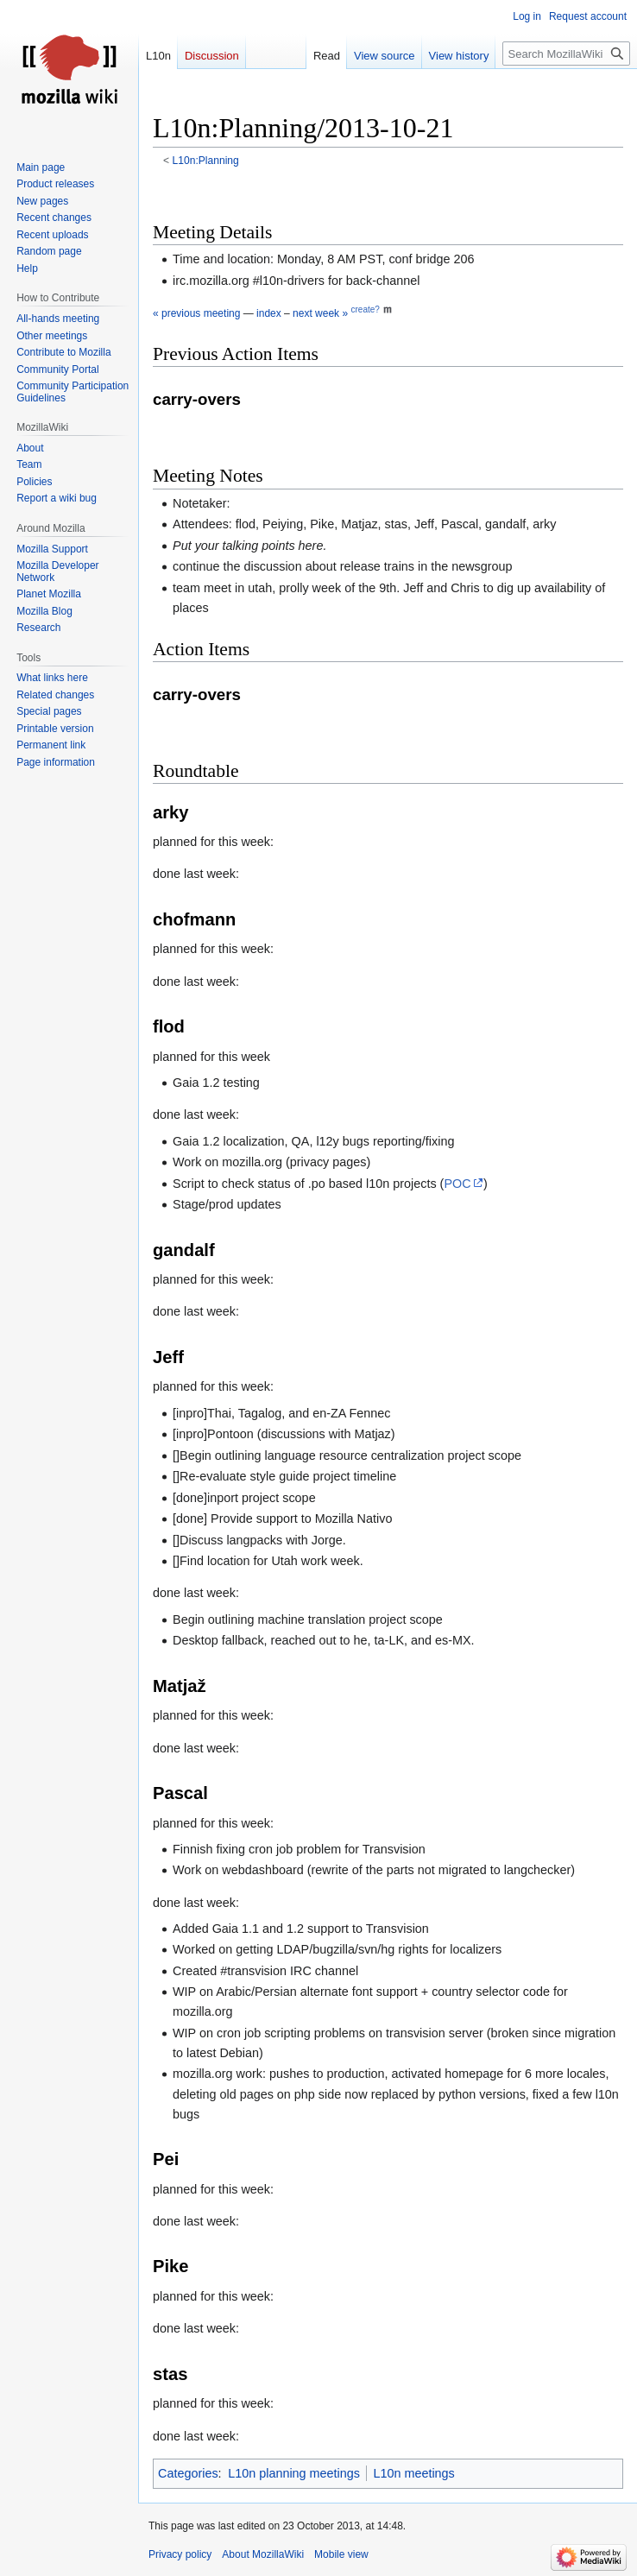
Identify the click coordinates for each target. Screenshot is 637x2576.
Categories (188, 2473)
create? (364, 309)
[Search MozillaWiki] (566, 53)
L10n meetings (413, 2473)
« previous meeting (196, 313)
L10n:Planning (206, 161)
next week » (320, 313)
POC (457, 1183)
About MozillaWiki (263, 2554)
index (268, 313)
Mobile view (341, 2554)
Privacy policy (179, 2554)
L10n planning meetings (294, 2473)
